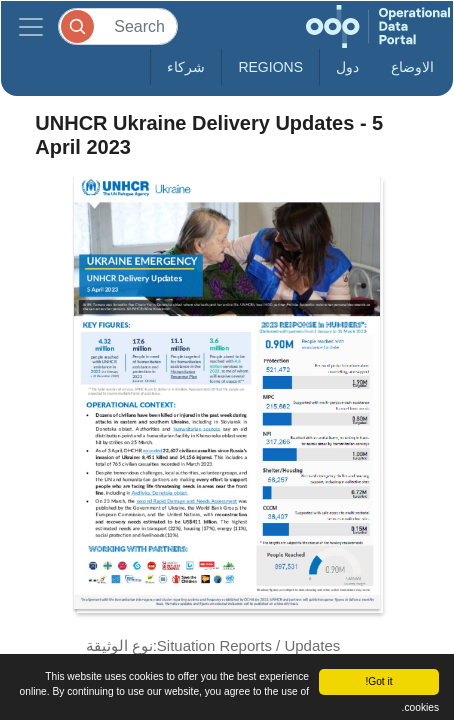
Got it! (378, 681)
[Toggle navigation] (31, 26)
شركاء (186, 67)
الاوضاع (412, 67)
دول (347, 67)
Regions (270, 67)
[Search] (118, 26)
